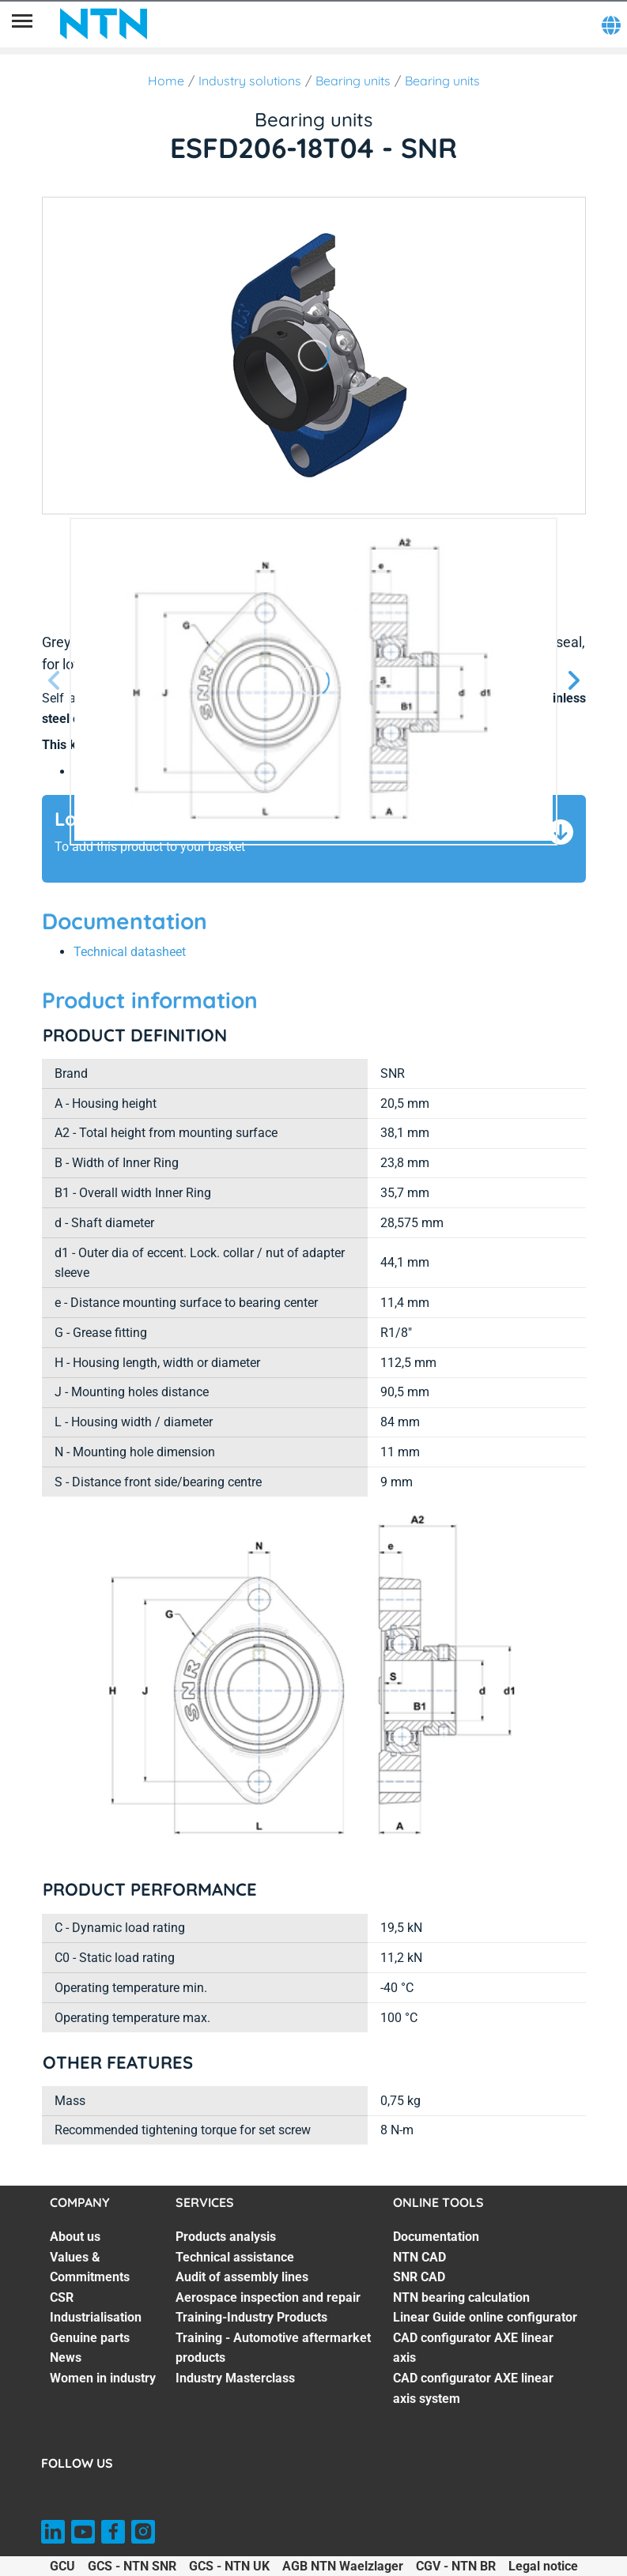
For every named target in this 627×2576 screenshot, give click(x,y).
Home (166, 81)
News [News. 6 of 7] (65, 2357)
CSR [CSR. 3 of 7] (62, 2297)
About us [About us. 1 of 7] (75, 2236)
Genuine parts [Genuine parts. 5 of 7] (90, 2337)
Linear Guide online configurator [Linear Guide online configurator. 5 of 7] (485, 2317)
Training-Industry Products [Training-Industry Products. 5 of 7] (251, 2317)
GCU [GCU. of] (62, 2566)
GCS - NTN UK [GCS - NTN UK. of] (229, 2566)
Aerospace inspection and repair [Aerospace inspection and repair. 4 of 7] (268, 2297)
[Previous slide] (54, 681)
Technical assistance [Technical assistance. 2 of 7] (235, 2257)
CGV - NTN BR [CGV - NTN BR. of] (456, 2566)
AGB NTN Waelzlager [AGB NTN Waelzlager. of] (342, 2566)
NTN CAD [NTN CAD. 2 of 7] (419, 2257)
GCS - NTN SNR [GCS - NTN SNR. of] (132, 2566)
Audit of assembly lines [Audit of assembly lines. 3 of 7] (242, 2276)
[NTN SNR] (103, 24)
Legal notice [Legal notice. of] (543, 2566)
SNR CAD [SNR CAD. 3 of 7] (419, 2276)
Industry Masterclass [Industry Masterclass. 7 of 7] (235, 2378)
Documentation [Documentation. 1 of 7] (436, 2236)
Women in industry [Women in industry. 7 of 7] (103, 2378)
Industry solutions (249, 81)
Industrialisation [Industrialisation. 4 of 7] (96, 2317)
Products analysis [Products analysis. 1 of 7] (226, 2236)
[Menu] (22, 24)
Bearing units (353, 81)
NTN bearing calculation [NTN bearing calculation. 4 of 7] (461, 2297)
